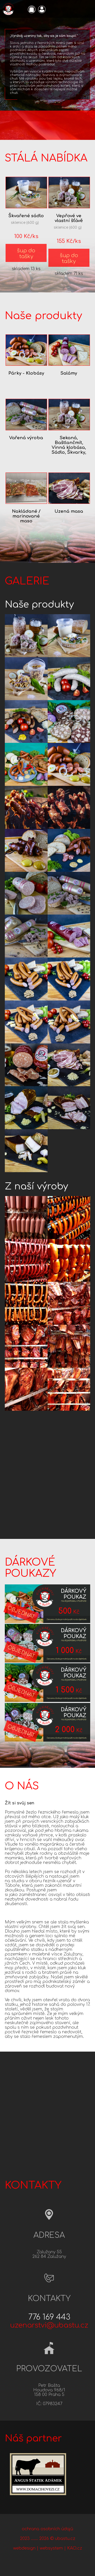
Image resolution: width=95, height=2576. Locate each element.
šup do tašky (26, 253)
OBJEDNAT (21, 1612)
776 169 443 (49, 2317)
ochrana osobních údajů (47, 2529)
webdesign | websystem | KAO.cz (47, 2548)
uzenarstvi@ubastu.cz (49, 2325)
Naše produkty (43, 315)
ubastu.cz (65, 2538)
